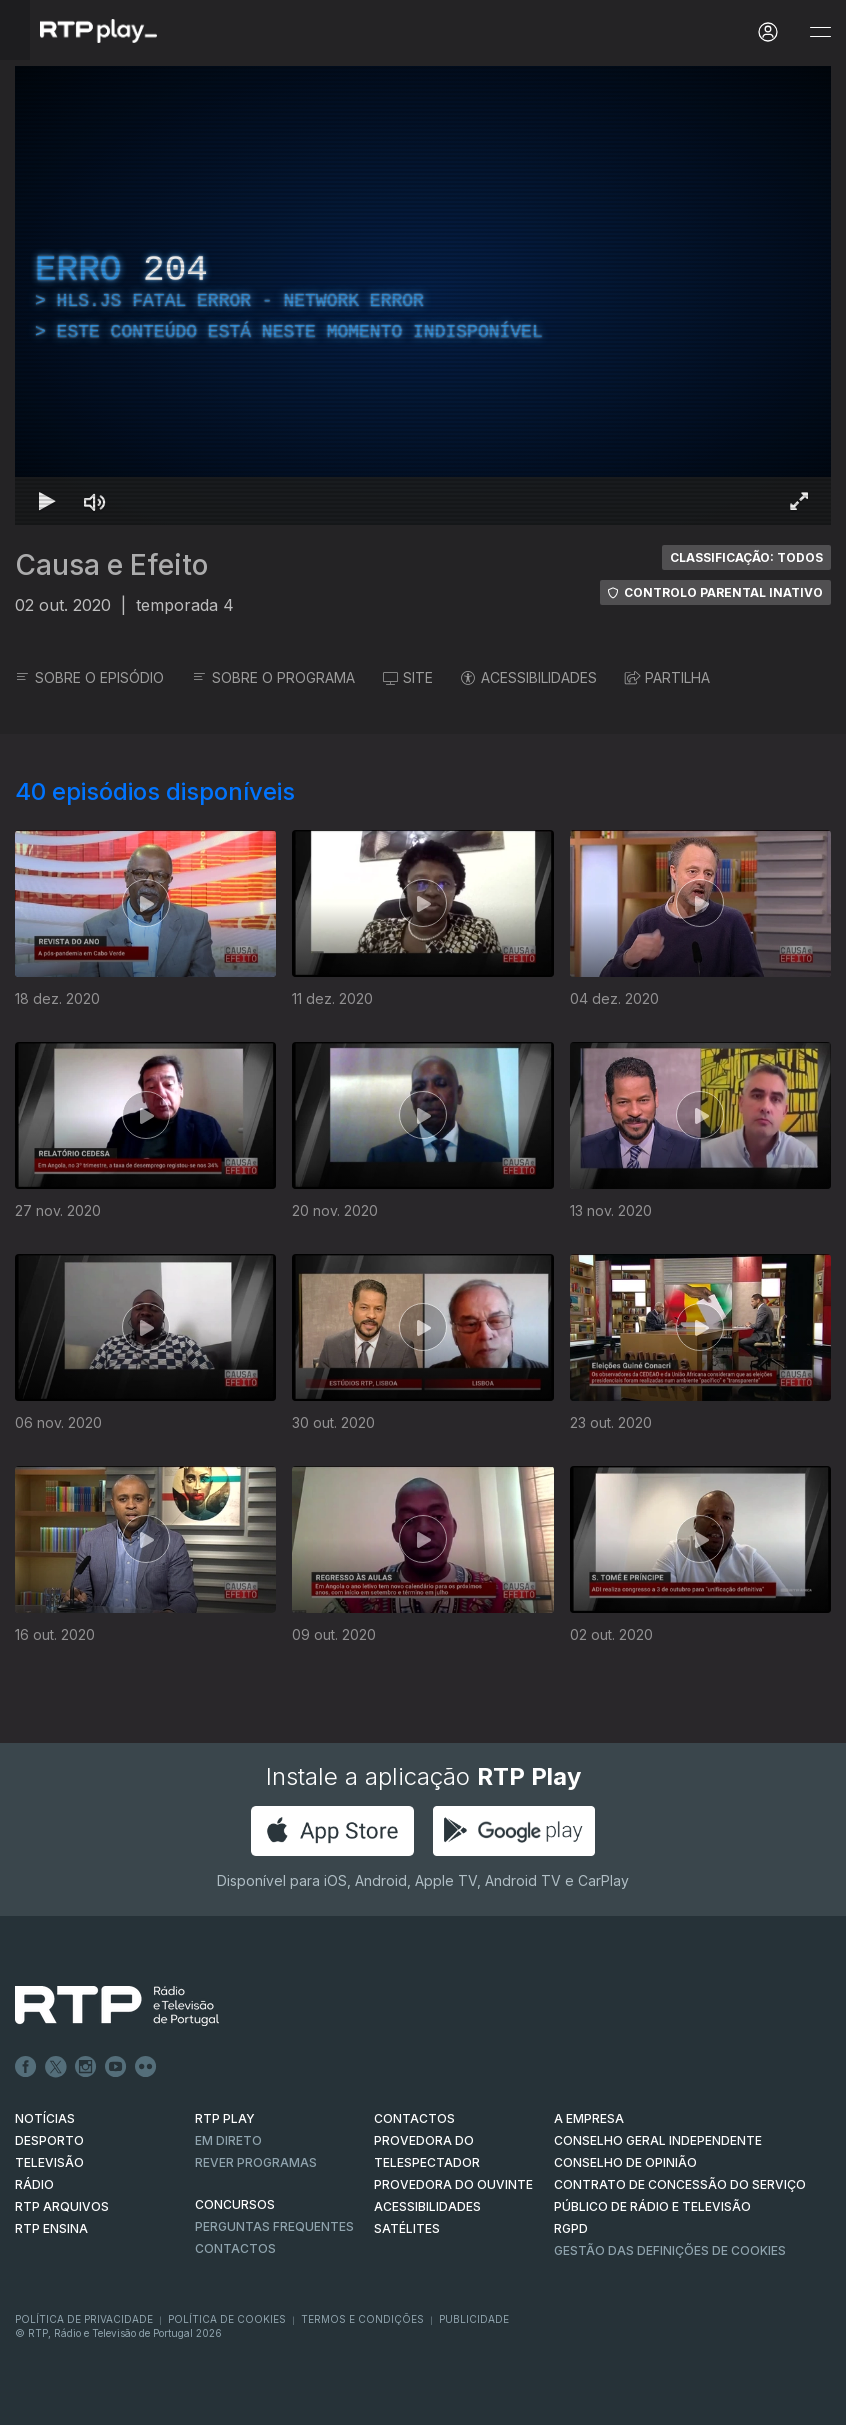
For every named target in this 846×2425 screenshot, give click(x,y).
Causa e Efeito (111, 565)
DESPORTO (49, 2140)
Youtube (116, 2067)
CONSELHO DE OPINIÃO (625, 2162)
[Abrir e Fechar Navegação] (820, 32)
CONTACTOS (414, 2118)
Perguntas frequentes (274, 2226)
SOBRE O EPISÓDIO (89, 677)
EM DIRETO (228, 2140)
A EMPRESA (589, 2118)
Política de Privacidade (84, 2319)
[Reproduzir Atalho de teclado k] (47, 501)
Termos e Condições (362, 2319)
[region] (423, 295)
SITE (408, 677)
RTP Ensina (51, 2228)
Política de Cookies (227, 2319)
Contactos (235, 2248)
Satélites (407, 2228)
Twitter (56, 2067)
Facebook (26, 2067)
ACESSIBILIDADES (529, 677)
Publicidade (474, 2319)
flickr (146, 2067)
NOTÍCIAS (45, 2118)
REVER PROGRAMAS (256, 2162)
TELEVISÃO (49, 2162)
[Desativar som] (95, 501)
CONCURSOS (235, 2204)
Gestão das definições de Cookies (670, 2250)
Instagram (86, 2067)
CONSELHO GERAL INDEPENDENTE (658, 2140)
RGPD (571, 2228)
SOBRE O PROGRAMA (273, 677)
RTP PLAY (225, 2118)
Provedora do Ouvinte (453, 2184)
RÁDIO (34, 2184)
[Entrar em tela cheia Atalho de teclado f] (799, 501)
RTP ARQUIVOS (62, 2206)
